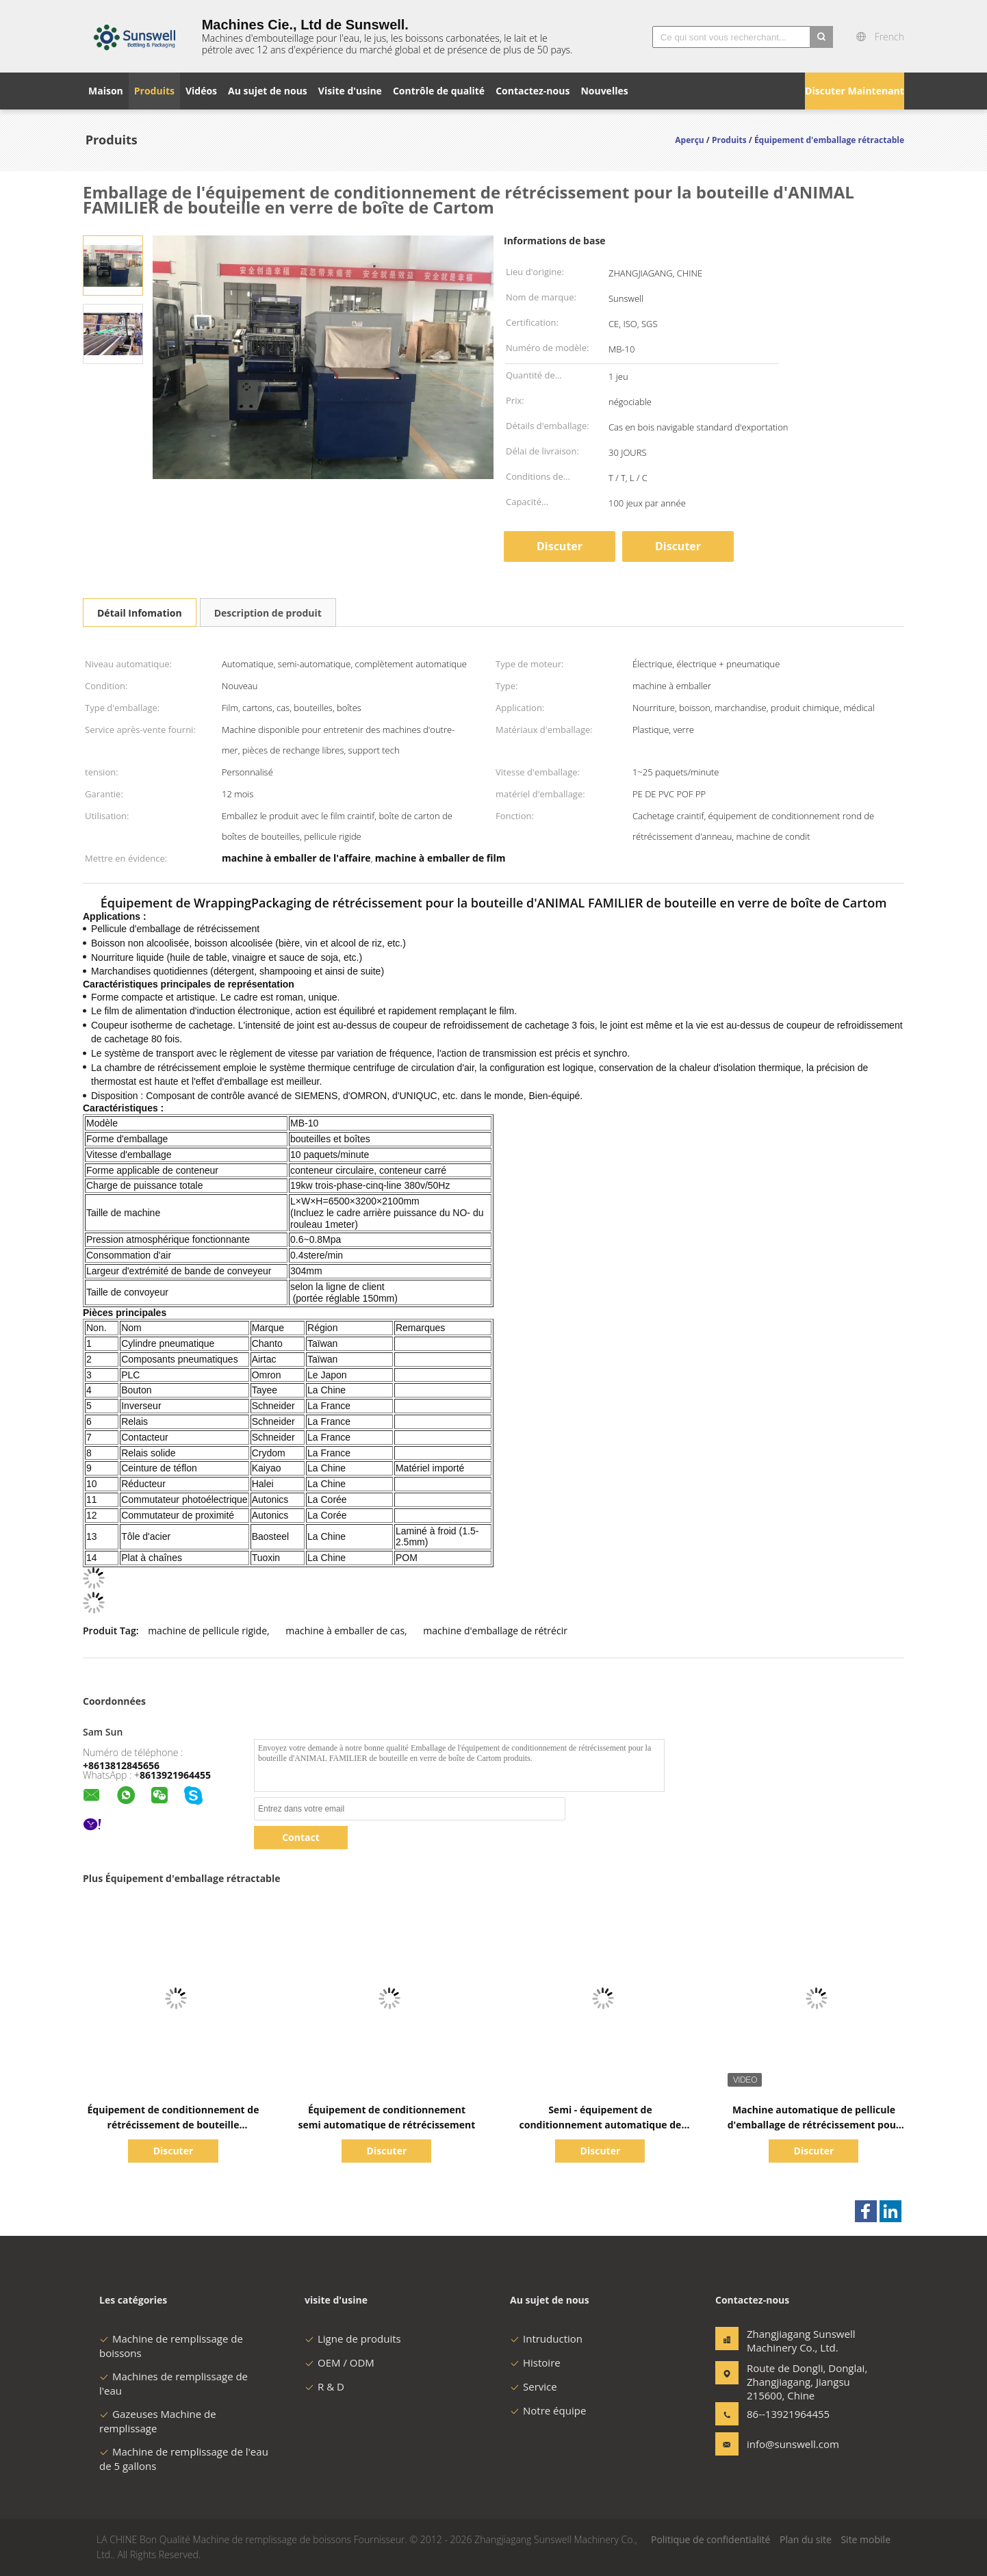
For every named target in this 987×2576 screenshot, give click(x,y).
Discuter (678, 546)
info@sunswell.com (790, 2444)
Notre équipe (548, 2410)
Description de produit (268, 612)
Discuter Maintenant (854, 90)
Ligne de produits (353, 2338)
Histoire (535, 2362)
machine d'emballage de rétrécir (495, 1630)
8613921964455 (175, 1774)
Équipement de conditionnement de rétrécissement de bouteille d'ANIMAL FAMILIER (173, 2124)
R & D (324, 2386)
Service (533, 2386)
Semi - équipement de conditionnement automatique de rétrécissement (601, 2124)
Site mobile (865, 2539)
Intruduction (546, 2338)
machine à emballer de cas (345, 1630)
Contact (301, 1837)
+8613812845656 (121, 1765)
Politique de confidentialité (710, 2539)
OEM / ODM (339, 2362)
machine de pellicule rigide (207, 1630)
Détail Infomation (139, 612)
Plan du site (806, 2539)
